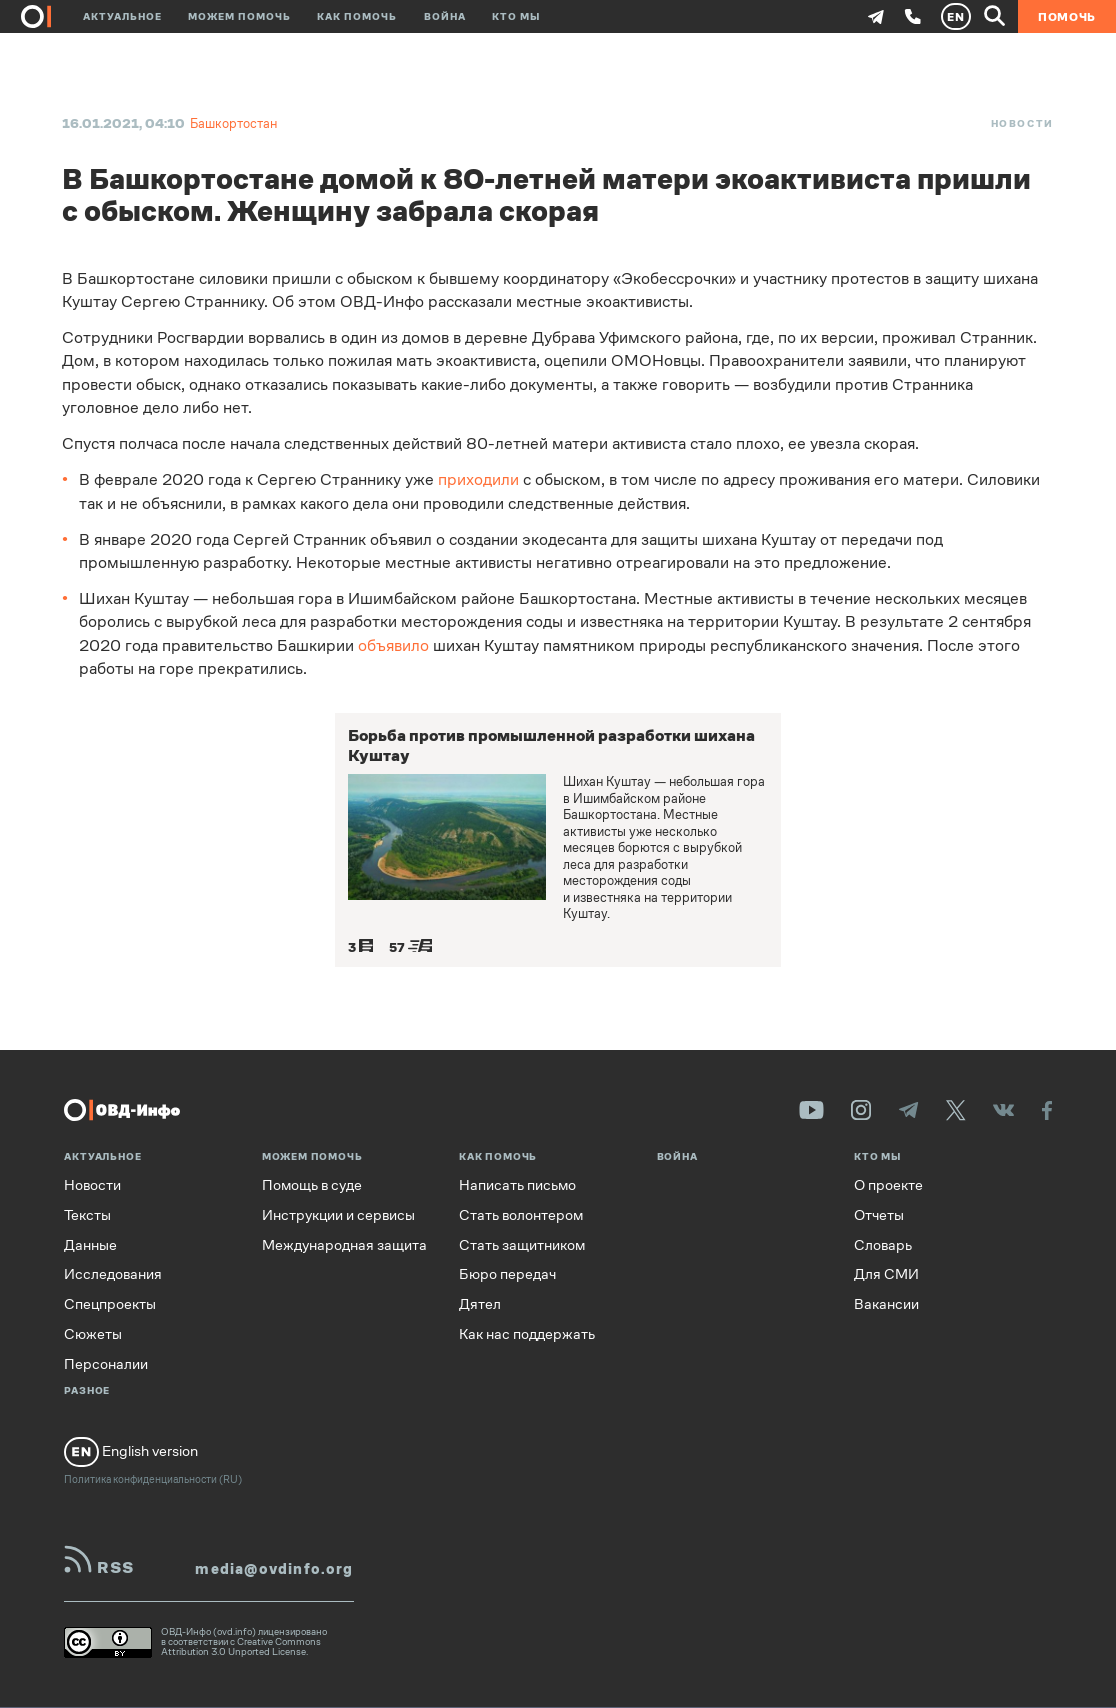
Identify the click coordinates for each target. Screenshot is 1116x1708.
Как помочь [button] (357, 17)
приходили (478, 479)
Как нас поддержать (527, 1334)
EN (956, 17)
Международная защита (344, 1245)
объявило (393, 645)
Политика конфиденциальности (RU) (153, 1479)
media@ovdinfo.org (274, 1569)
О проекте (888, 1185)
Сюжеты (93, 1334)
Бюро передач (507, 1274)
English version (131, 1452)
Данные (90, 1245)
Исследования (113, 1274)
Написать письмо (517, 1185)
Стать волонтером (521, 1215)
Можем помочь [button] (239, 17)
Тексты (87, 1215)
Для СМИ (886, 1274)
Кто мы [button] (516, 17)
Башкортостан (233, 123)
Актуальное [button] (122, 17)
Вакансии (886, 1304)
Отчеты (879, 1215)
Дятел (480, 1304)
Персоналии (106, 1364)
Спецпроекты (110, 1304)
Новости (1022, 123)
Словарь (883, 1245)
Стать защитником (522, 1245)
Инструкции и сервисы (338, 1215)
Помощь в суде (312, 1185)
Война (445, 17)
